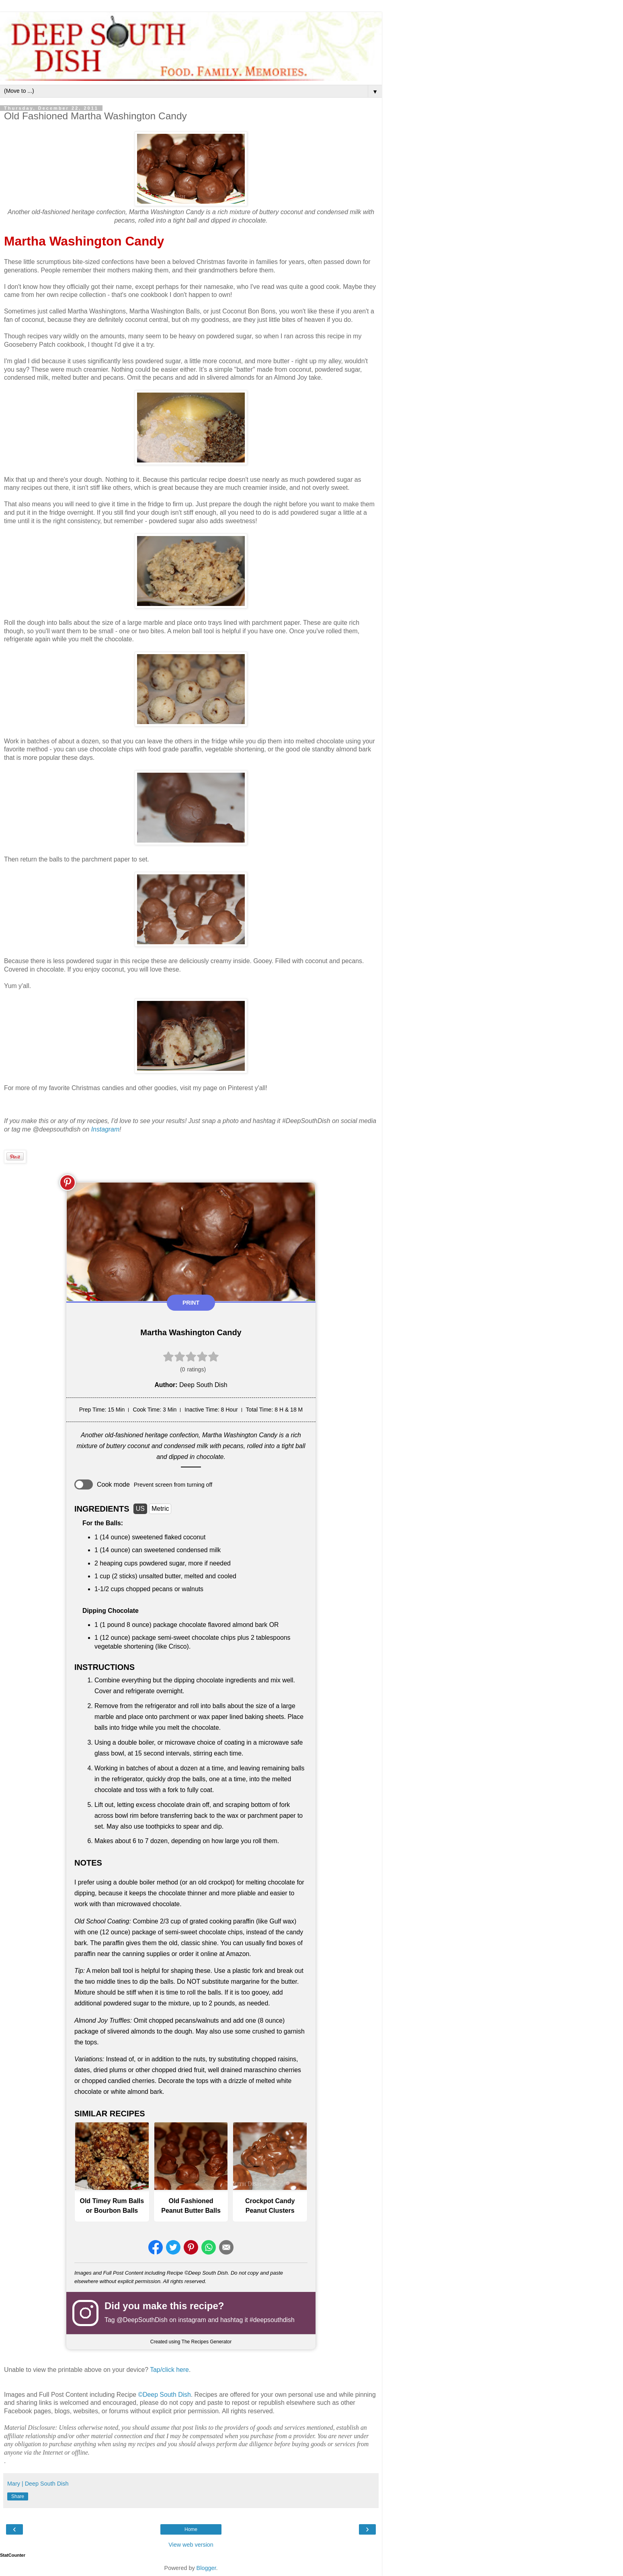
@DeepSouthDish (142, 2319)
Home (190, 2529)
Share (17, 2496)
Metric (160, 1508)
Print (190, 1302)
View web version (190, 2544)
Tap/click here (169, 2369)
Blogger (206, 2568)
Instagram (105, 1129)
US (140, 1508)
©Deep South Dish (164, 2394)
